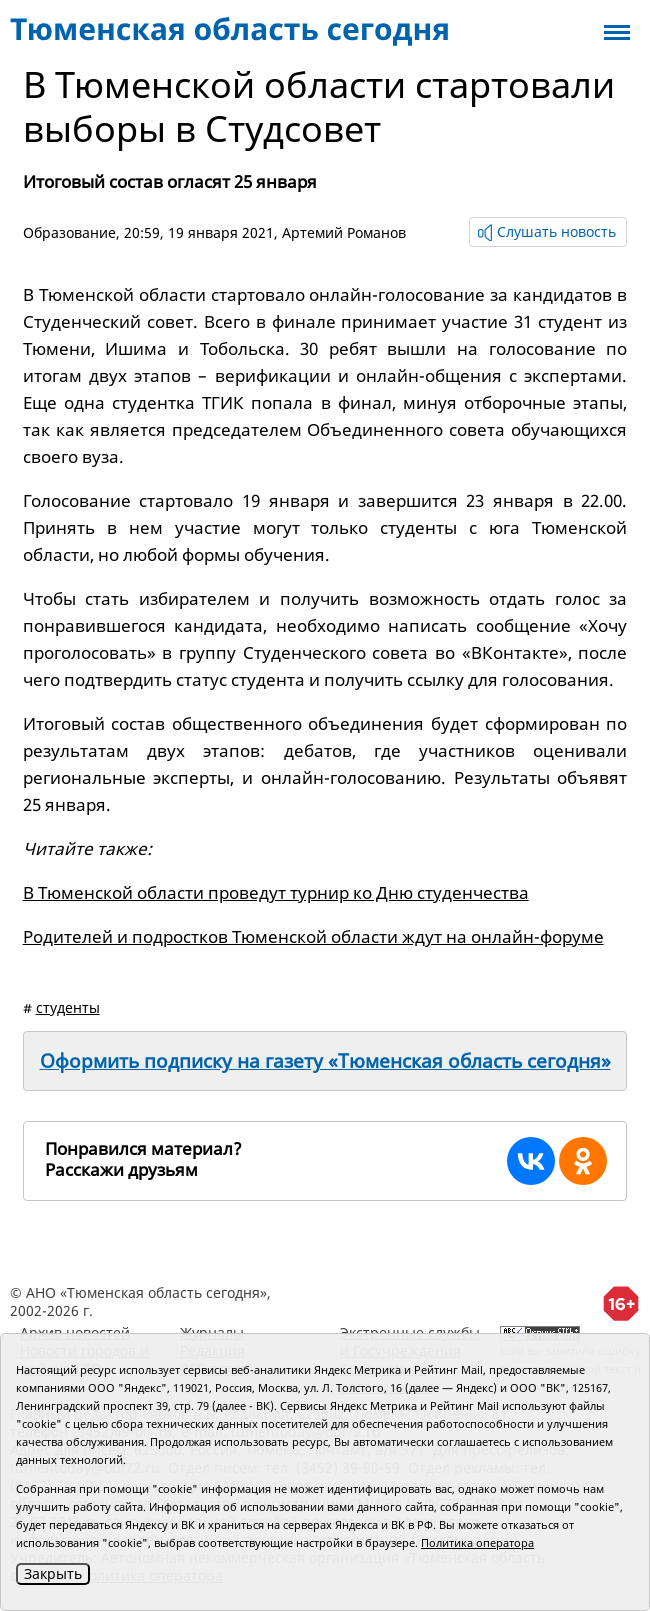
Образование (69, 232)
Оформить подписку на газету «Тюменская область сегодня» (325, 1061)
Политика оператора (477, 1542)
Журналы (212, 1332)
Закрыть (53, 1573)
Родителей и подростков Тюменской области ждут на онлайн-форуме (313, 936)
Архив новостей (75, 1332)
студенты (68, 1007)
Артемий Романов (344, 232)
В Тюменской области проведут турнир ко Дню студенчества (276, 892)
